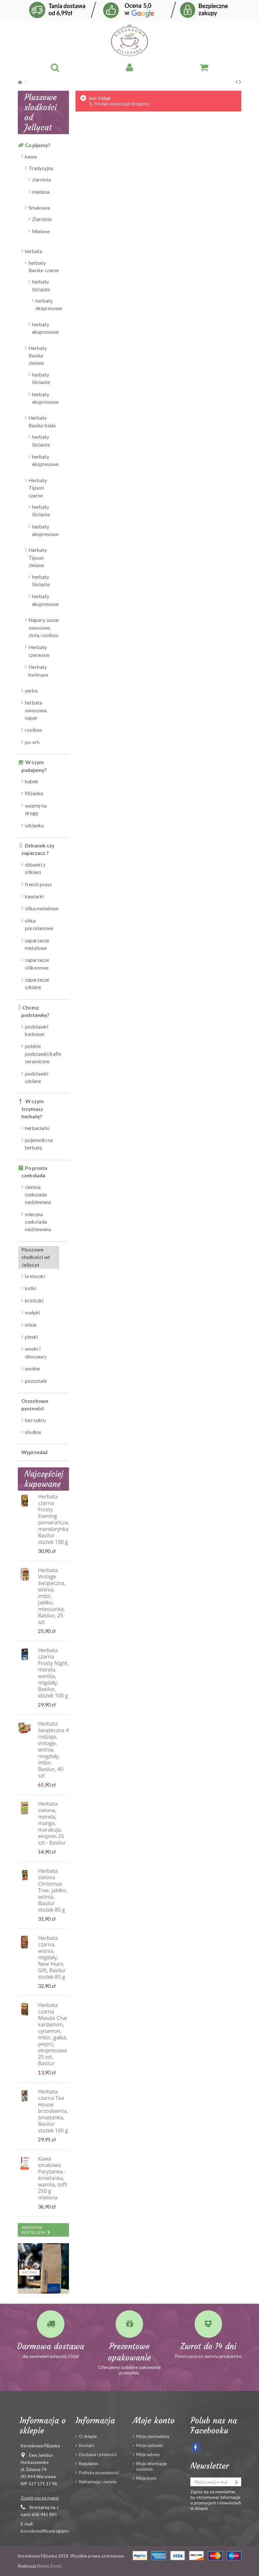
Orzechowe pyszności (34, 1404)
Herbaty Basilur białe (42, 421)
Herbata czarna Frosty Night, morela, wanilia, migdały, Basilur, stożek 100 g (53, 1673)
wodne (32, 1368)
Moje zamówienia (152, 2436)
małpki (32, 1312)
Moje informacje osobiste (151, 2466)
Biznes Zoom (49, 2566)
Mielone (41, 231)
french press (38, 884)
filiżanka (34, 793)
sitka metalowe (42, 908)
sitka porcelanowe (39, 924)
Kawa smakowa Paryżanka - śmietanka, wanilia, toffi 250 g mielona (52, 2178)
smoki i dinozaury (36, 1352)
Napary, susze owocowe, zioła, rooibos (43, 627)
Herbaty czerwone (39, 651)
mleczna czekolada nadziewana (38, 1221)
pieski (31, 1337)
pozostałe (36, 1381)
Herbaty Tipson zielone (37, 557)
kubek (31, 781)
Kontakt (86, 2445)
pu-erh (32, 742)
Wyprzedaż (34, 1452)
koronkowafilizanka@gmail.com (51, 2531)
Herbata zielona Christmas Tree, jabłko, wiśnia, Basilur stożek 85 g (52, 1890)
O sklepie (88, 2436)
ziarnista (41, 179)
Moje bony (146, 2478)
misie (31, 1325)
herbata (33, 251)
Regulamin (88, 2463)
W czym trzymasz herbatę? (32, 1108)
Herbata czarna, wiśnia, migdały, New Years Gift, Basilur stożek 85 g (52, 1957)
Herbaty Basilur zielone (37, 355)
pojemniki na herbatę (39, 1143)
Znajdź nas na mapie (40, 2497)
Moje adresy (148, 2454)
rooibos (33, 730)
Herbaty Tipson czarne (37, 487)
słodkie (33, 1432)
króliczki (34, 1300)
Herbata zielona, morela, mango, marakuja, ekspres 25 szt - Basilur (52, 1823)
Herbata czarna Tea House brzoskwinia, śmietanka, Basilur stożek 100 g (53, 2111)
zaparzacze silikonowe (37, 963)
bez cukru (35, 1420)
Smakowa (39, 208)
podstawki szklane (36, 1077)
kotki (30, 1288)
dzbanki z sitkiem (35, 868)
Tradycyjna (40, 168)
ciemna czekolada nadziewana (38, 1194)
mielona (41, 192)
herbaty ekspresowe (47, 304)
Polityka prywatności (99, 2472)
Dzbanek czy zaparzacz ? (37, 849)
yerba (31, 691)
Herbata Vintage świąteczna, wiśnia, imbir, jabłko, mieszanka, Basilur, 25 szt (52, 1596)
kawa (31, 156)
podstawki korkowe (36, 1030)
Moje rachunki (149, 2445)
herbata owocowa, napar (36, 710)
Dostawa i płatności (98, 2454)
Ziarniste (42, 219)
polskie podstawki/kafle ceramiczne (42, 1053)
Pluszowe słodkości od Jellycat (35, 1257)
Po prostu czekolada (34, 1171)
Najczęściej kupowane (43, 1479)
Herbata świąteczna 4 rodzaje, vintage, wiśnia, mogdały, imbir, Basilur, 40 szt (53, 1749)
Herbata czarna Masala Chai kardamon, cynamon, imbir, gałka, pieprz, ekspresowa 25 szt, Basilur (52, 2034)
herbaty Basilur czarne (43, 266)
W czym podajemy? (34, 766)
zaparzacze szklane (37, 983)
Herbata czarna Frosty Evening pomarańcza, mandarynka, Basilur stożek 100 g (54, 1519)
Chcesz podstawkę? (35, 1011)
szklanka (34, 825)
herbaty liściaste (41, 285)
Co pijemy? (37, 145)
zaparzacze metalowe (37, 944)
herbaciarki (37, 1128)
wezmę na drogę (36, 809)
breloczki (35, 1276)
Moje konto (154, 2420)
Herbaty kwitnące (38, 670)
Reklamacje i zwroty (98, 2481)
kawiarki (34, 896)
